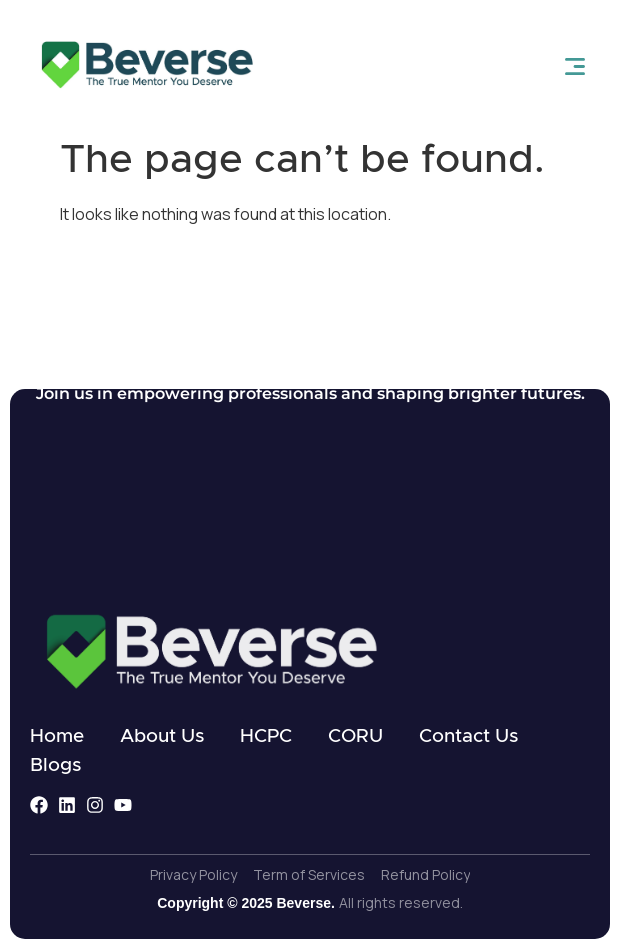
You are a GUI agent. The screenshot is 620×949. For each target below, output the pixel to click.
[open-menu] (575, 66)
